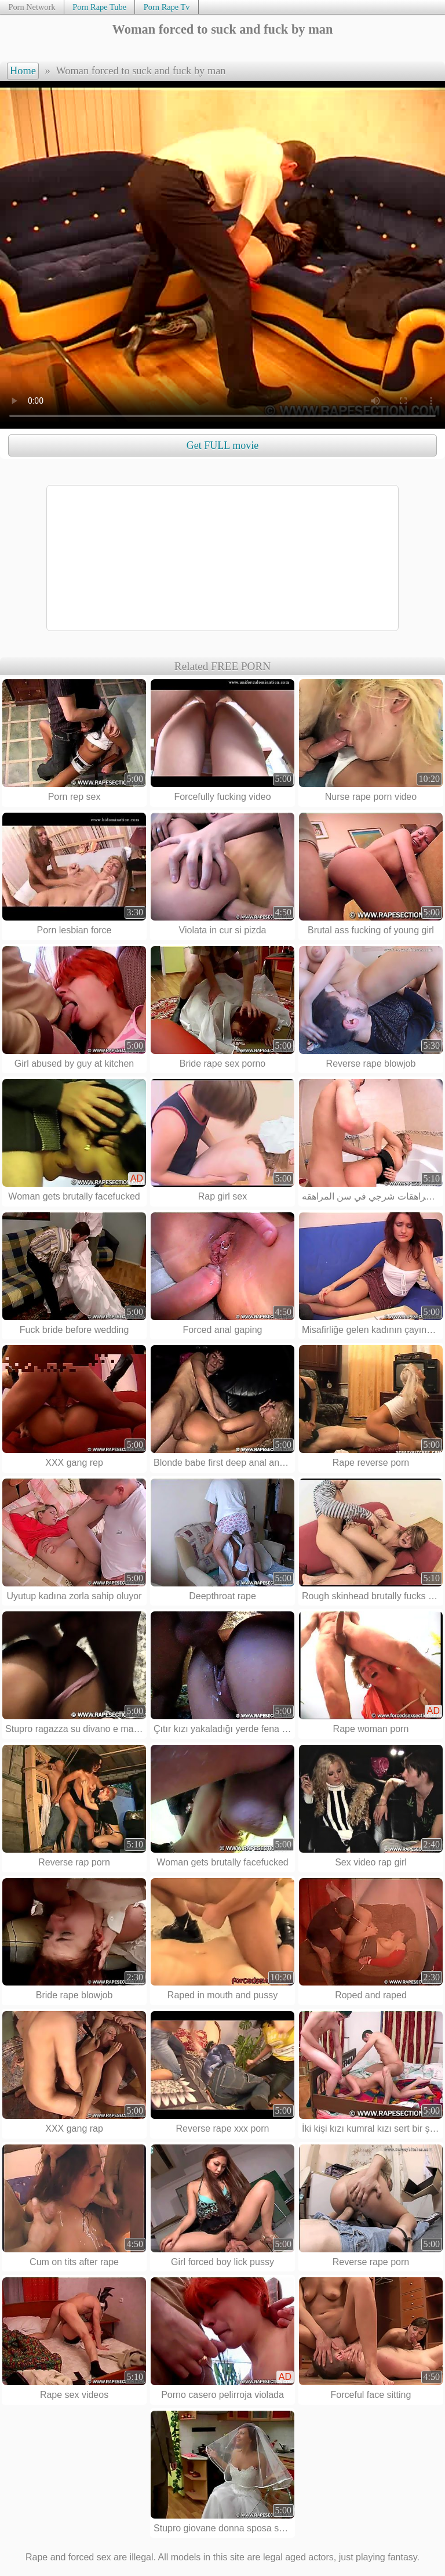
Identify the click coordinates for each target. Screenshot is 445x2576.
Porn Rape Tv (167, 7)
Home (23, 71)
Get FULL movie (222, 445)
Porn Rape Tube (99, 7)
